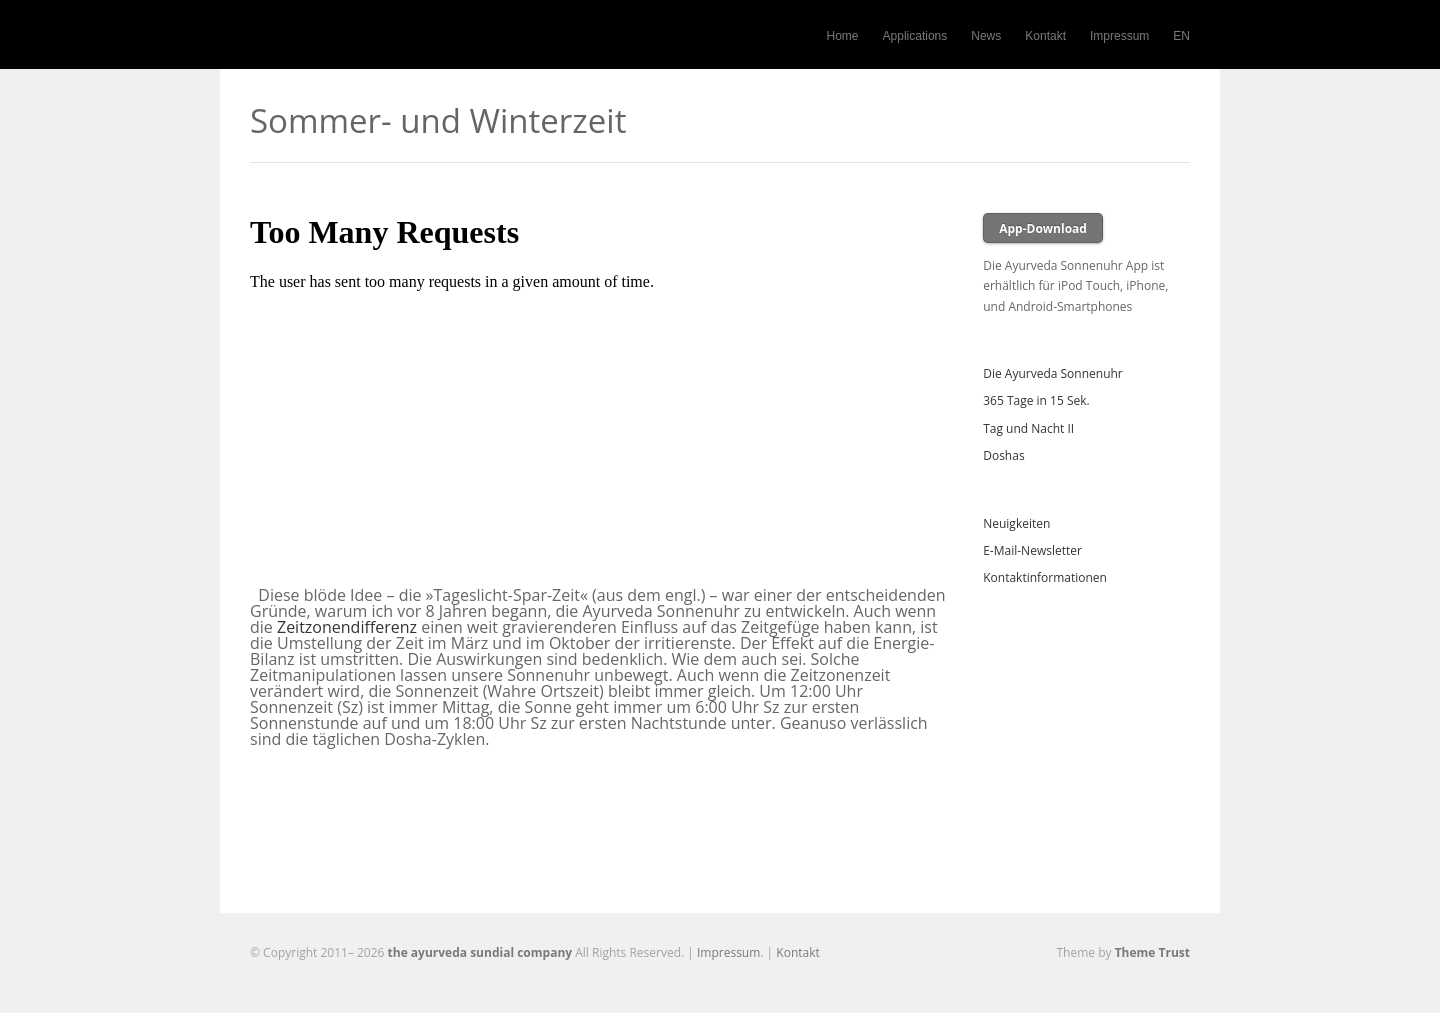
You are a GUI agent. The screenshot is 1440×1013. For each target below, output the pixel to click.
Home (843, 36)
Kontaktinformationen (1045, 577)
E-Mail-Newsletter (1032, 550)
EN (1181, 36)
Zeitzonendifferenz (347, 627)
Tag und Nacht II (1028, 428)
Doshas (1003, 455)
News (986, 36)
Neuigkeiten (1016, 523)
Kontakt (1045, 36)
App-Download (1043, 228)
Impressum (1119, 36)
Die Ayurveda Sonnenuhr (1053, 373)
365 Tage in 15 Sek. (1036, 400)
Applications (915, 36)
